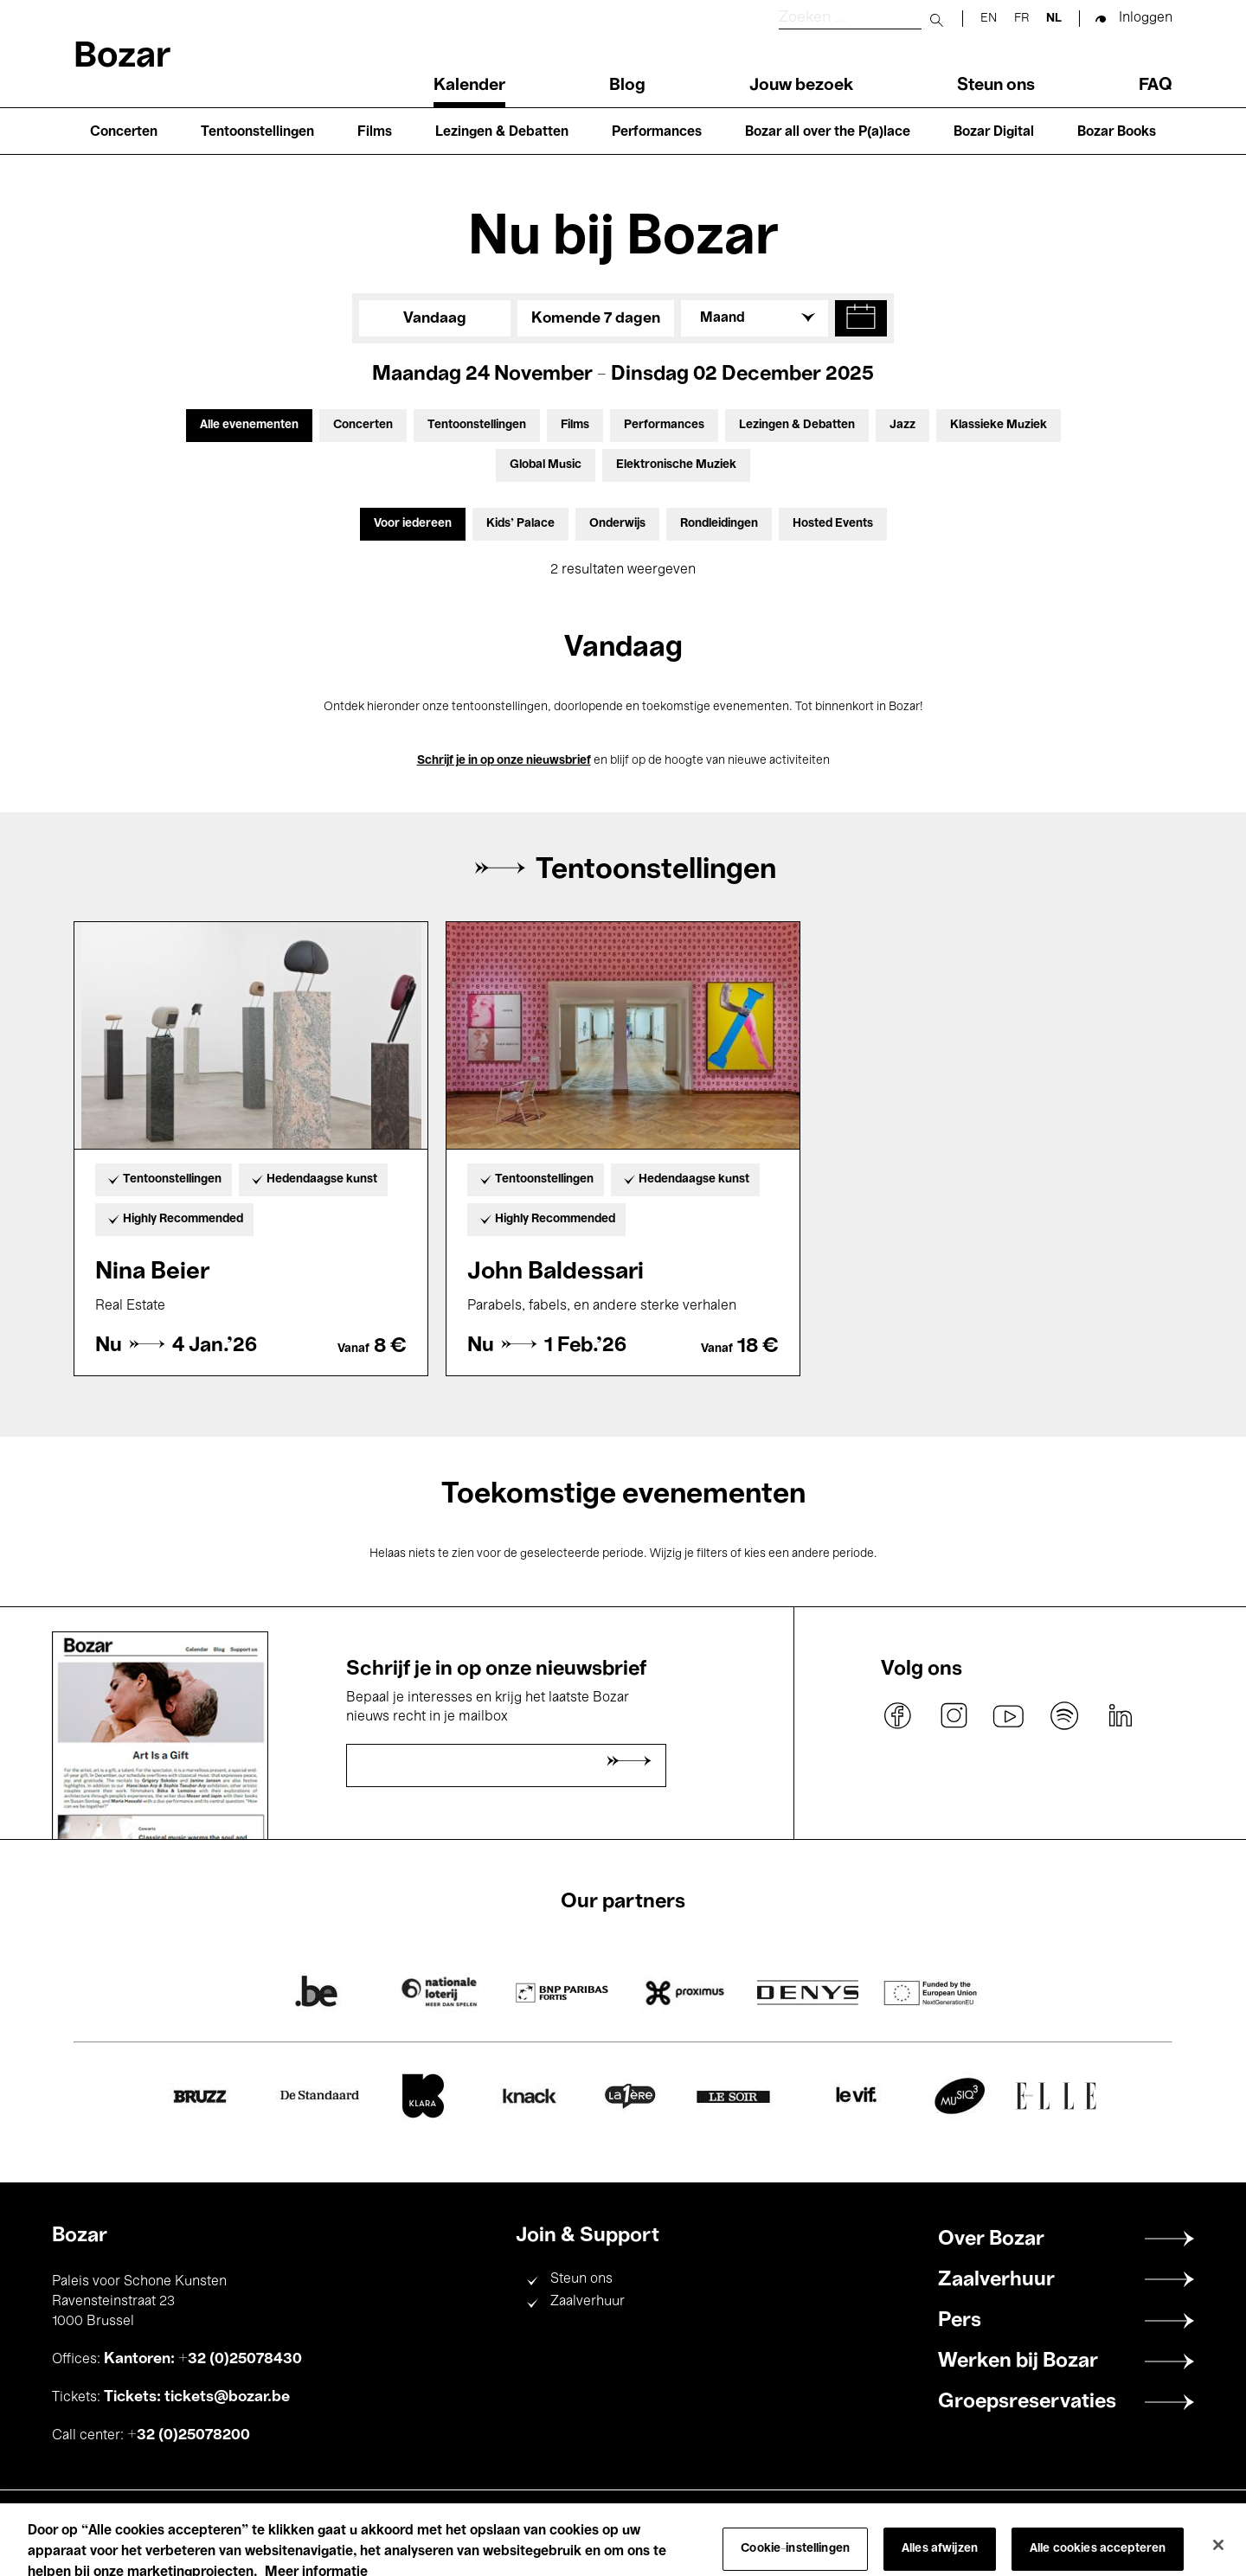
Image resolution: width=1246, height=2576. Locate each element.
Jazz (902, 425)
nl (1054, 18)
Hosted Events (833, 523)
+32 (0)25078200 (188, 2435)
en (988, 18)
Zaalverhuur (587, 2302)
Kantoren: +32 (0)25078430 (203, 2359)
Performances (657, 132)
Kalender (469, 85)
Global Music (545, 465)
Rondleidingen (719, 523)
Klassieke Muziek (998, 425)
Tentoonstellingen (257, 132)
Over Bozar (991, 2239)
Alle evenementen (249, 425)
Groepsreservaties (1027, 2402)
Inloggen (1145, 18)
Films (374, 132)
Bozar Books (1116, 132)
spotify (1064, 1716)
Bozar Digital (994, 132)
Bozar (122, 58)
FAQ (1155, 85)
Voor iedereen (413, 523)
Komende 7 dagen (595, 318)
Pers (959, 2320)
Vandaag (434, 318)
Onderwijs (617, 523)
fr (1021, 18)
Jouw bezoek (801, 85)
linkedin (1119, 1716)
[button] (861, 318)
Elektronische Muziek (676, 465)
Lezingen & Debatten (501, 132)
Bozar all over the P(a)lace (827, 132)
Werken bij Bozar (1018, 2361)
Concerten (123, 132)
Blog (627, 85)
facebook (898, 1716)
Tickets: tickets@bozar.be (197, 2397)
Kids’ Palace (520, 523)
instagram (953, 1716)
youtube (1009, 1716)
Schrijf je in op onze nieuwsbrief (504, 760)
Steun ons (996, 85)
